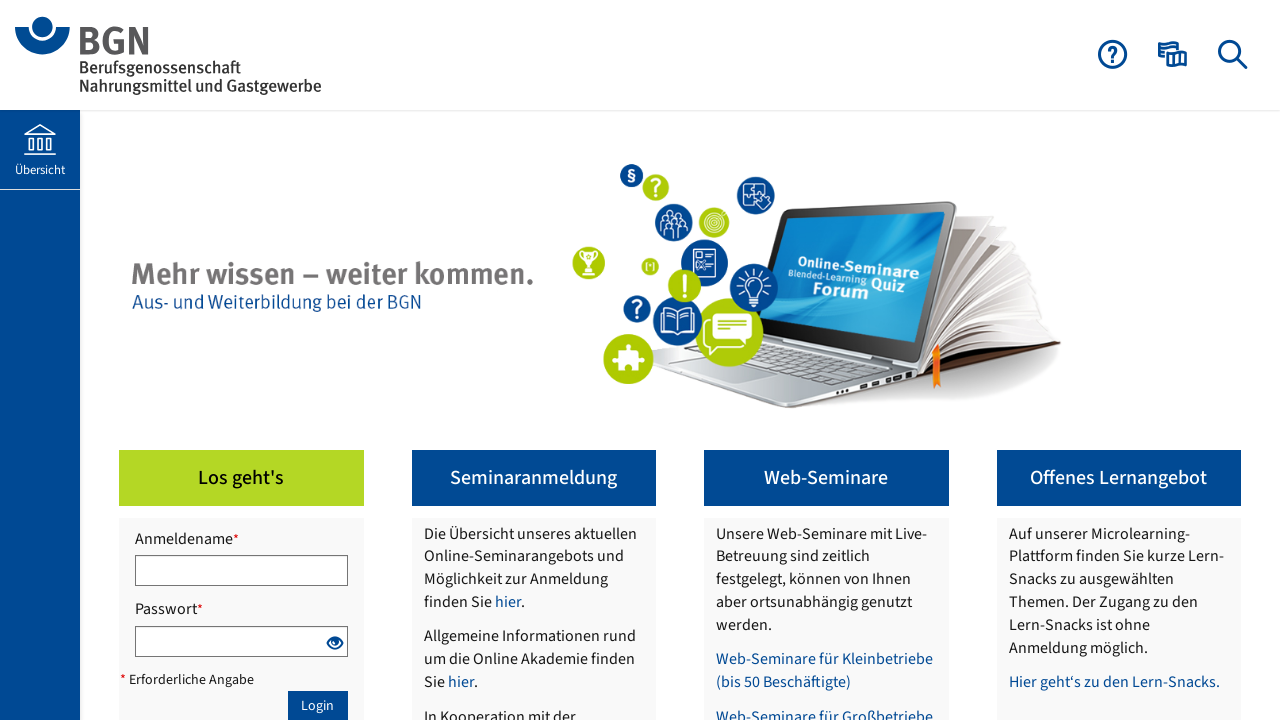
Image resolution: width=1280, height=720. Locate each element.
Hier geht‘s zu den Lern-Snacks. (1114, 682)
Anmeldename (187, 539)
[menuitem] (1175, 55)
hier (508, 602)
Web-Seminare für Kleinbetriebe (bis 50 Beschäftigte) (824, 670)
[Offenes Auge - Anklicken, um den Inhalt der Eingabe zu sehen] (335, 647)
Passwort (169, 609)
